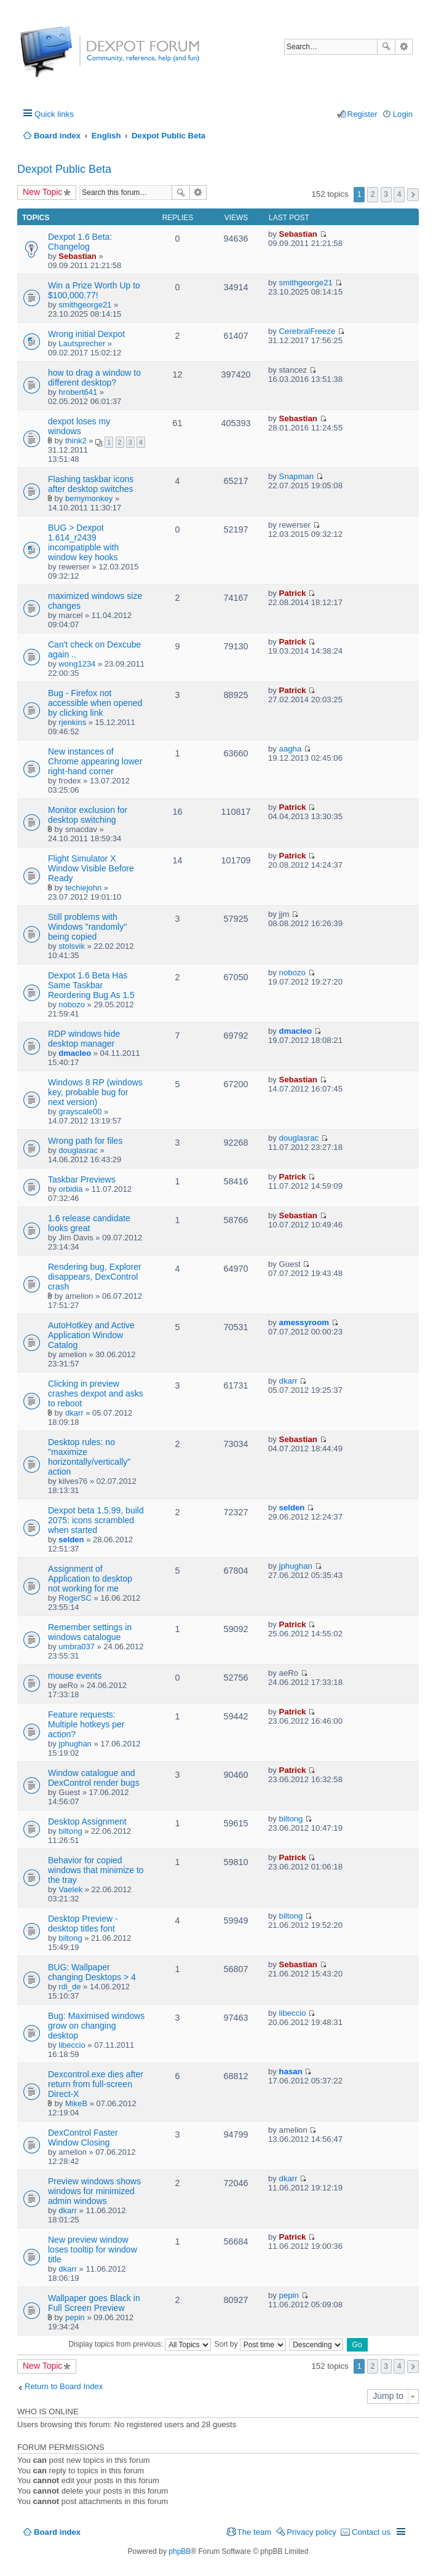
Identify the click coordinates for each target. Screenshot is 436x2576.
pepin (75, 2317)
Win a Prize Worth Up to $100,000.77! (94, 290)
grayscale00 (79, 1111)
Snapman (296, 476)
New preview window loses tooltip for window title (92, 2249)
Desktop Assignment (87, 1821)
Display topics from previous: (139, 2344)
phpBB (179, 2551)
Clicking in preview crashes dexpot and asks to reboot (95, 1393)
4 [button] (399, 194)
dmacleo (74, 1053)
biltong (70, 1831)
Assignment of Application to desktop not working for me (90, 1578)
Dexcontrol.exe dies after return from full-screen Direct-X (95, 2084)
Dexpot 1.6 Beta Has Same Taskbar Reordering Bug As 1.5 (91, 985)
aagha (290, 748)
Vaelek (70, 1889)
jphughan (295, 1566)
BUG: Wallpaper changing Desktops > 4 (92, 1972)
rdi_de (69, 1986)
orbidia (70, 1189)
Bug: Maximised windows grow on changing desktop (96, 2025)
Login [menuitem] (403, 114)
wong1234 (76, 663)
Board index (57, 2532)
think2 (76, 440)
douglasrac (78, 1150)
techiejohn (83, 887)
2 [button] (373, 194)
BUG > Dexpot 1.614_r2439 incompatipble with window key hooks (83, 542)
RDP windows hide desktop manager (84, 1038)
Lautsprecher (81, 343)
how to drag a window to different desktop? (94, 377)
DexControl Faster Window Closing (83, 2137)
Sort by (250, 2344)
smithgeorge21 (84, 304)
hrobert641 (77, 392)
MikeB (76, 2103)
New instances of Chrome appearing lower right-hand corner (95, 761)
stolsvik (71, 946)
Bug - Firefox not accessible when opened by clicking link (95, 703)
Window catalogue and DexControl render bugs (94, 1778)
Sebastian (77, 256)
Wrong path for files (85, 1141)
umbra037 (76, 1646)
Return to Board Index (64, 2386)
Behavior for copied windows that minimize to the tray (96, 1870)
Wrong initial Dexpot (86, 334)
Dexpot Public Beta (64, 169)
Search (386, 46)
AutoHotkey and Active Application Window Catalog (91, 1335)
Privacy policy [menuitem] (311, 2532)
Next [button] (413, 194)
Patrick (292, 593)
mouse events (74, 1676)
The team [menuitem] (254, 2532)
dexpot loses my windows (79, 426)
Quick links (54, 114)
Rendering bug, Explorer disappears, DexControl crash (94, 1276)
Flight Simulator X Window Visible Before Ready (91, 868)
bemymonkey (89, 498)
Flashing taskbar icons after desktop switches (90, 484)
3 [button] (386, 194)
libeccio (71, 2045)
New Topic (42, 192)
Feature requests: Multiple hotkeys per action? (86, 1724)
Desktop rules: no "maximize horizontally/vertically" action (89, 1456)
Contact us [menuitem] (371, 2532)
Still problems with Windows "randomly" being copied (87, 926)
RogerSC (74, 1598)
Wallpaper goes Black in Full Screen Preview (94, 2303)
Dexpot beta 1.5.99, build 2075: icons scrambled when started (96, 1520)
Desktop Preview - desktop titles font (83, 1923)
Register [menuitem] (362, 114)
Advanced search (403, 46)
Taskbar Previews (82, 1179)
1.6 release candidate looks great (89, 1223)
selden (71, 1539)
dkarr (74, 1412)
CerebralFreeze (307, 331)
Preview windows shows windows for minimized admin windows (94, 2191)
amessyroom (304, 1322)
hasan (291, 2071)
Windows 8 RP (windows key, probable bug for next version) (95, 1092)
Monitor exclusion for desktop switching (87, 815)
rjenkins (72, 722)
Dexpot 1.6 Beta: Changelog (80, 242)
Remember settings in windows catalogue (90, 1632)
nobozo (71, 1004)
